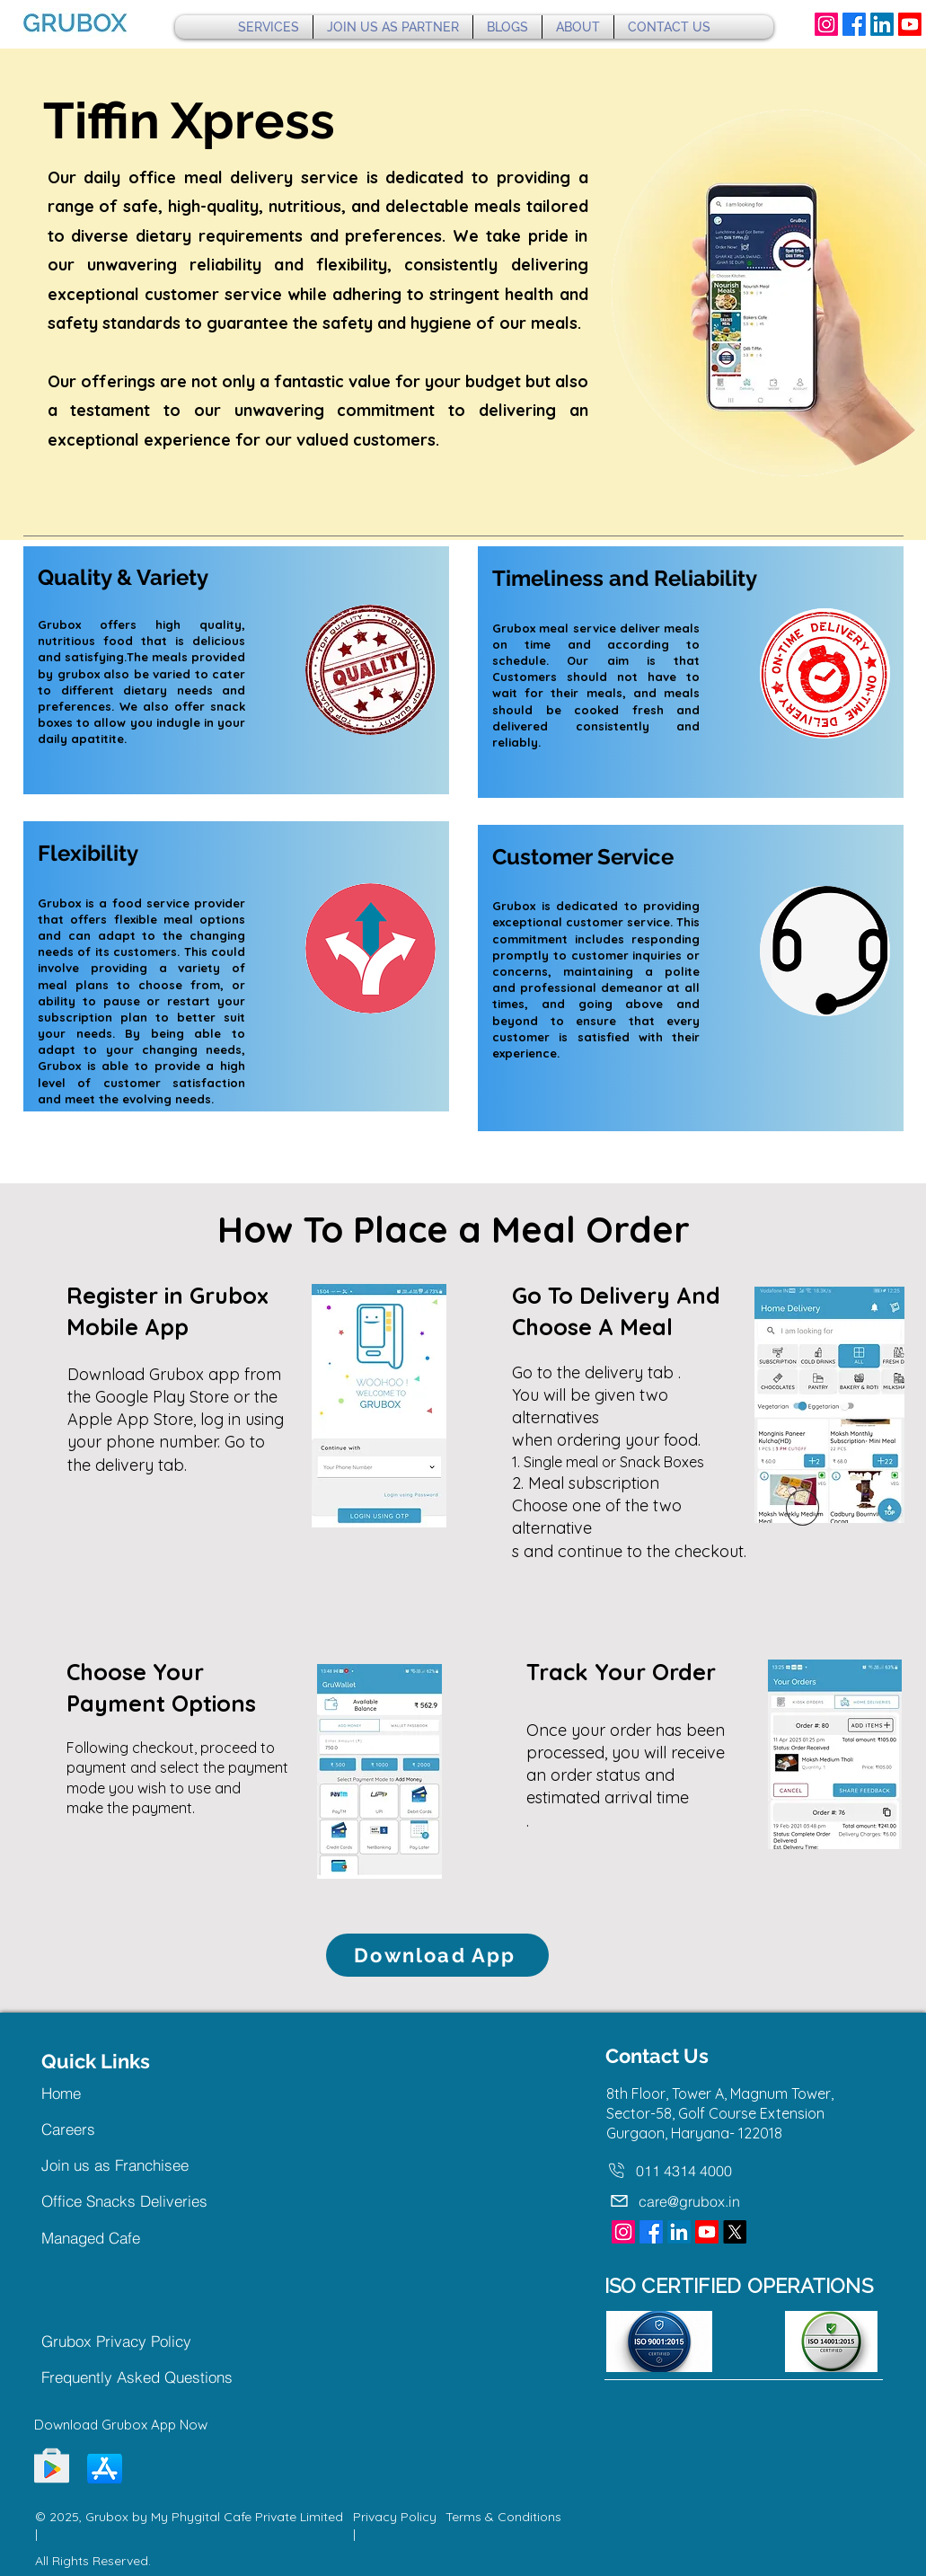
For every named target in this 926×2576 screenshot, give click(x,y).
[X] (734, 2232)
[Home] (105, 2093)
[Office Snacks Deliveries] (136, 2201)
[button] (268, 27)
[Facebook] (854, 24)
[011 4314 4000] (670, 2171)
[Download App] (437, 1955)
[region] (236, 670)
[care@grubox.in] (715, 2201)
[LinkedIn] (882, 24)
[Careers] (105, 2129)
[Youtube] (910, 24)
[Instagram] (826, 24)
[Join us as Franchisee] (131, 2165)
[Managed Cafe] (136, 2238)
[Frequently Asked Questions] (147, 2377)
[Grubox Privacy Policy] (136, 2341)
